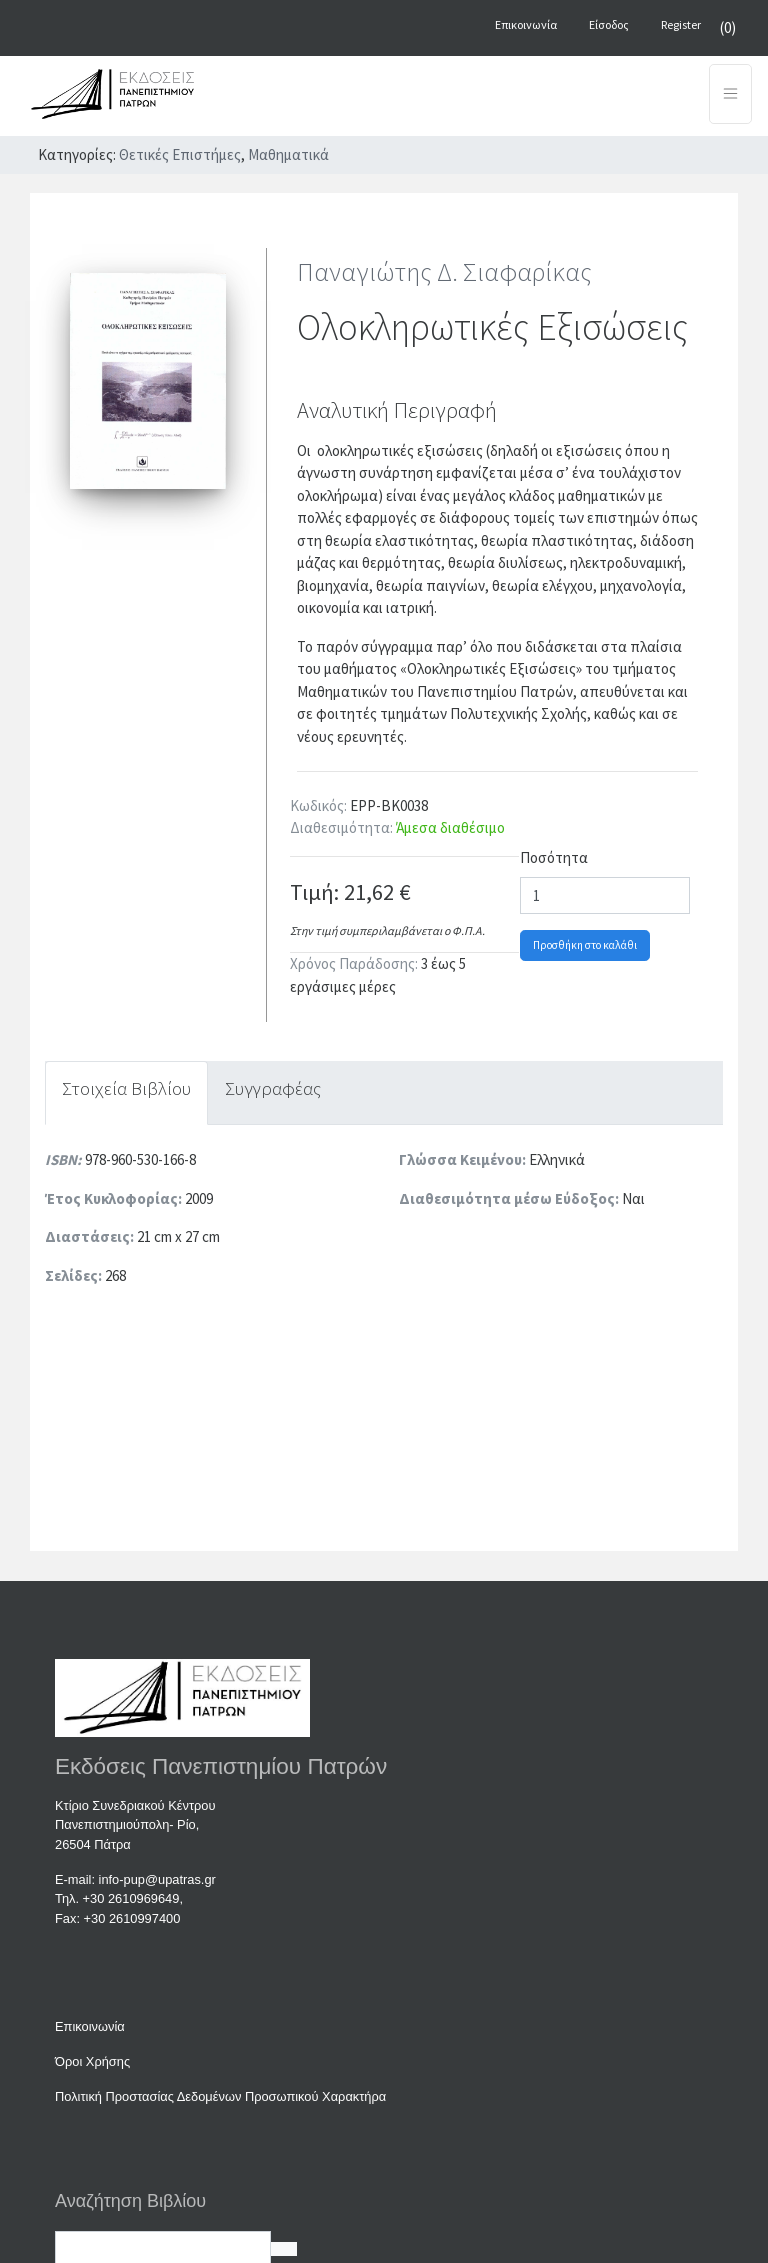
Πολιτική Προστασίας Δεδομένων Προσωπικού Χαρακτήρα (220, 2096)
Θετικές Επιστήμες (180, 154)
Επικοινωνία (90, 2026)
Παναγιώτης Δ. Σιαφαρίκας (444, 271)
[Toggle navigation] (730, 94)
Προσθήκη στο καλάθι (585, 945)
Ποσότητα (554, 857)
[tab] (126, 1093)
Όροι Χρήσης (92, 2061)
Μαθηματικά (288, 154)
